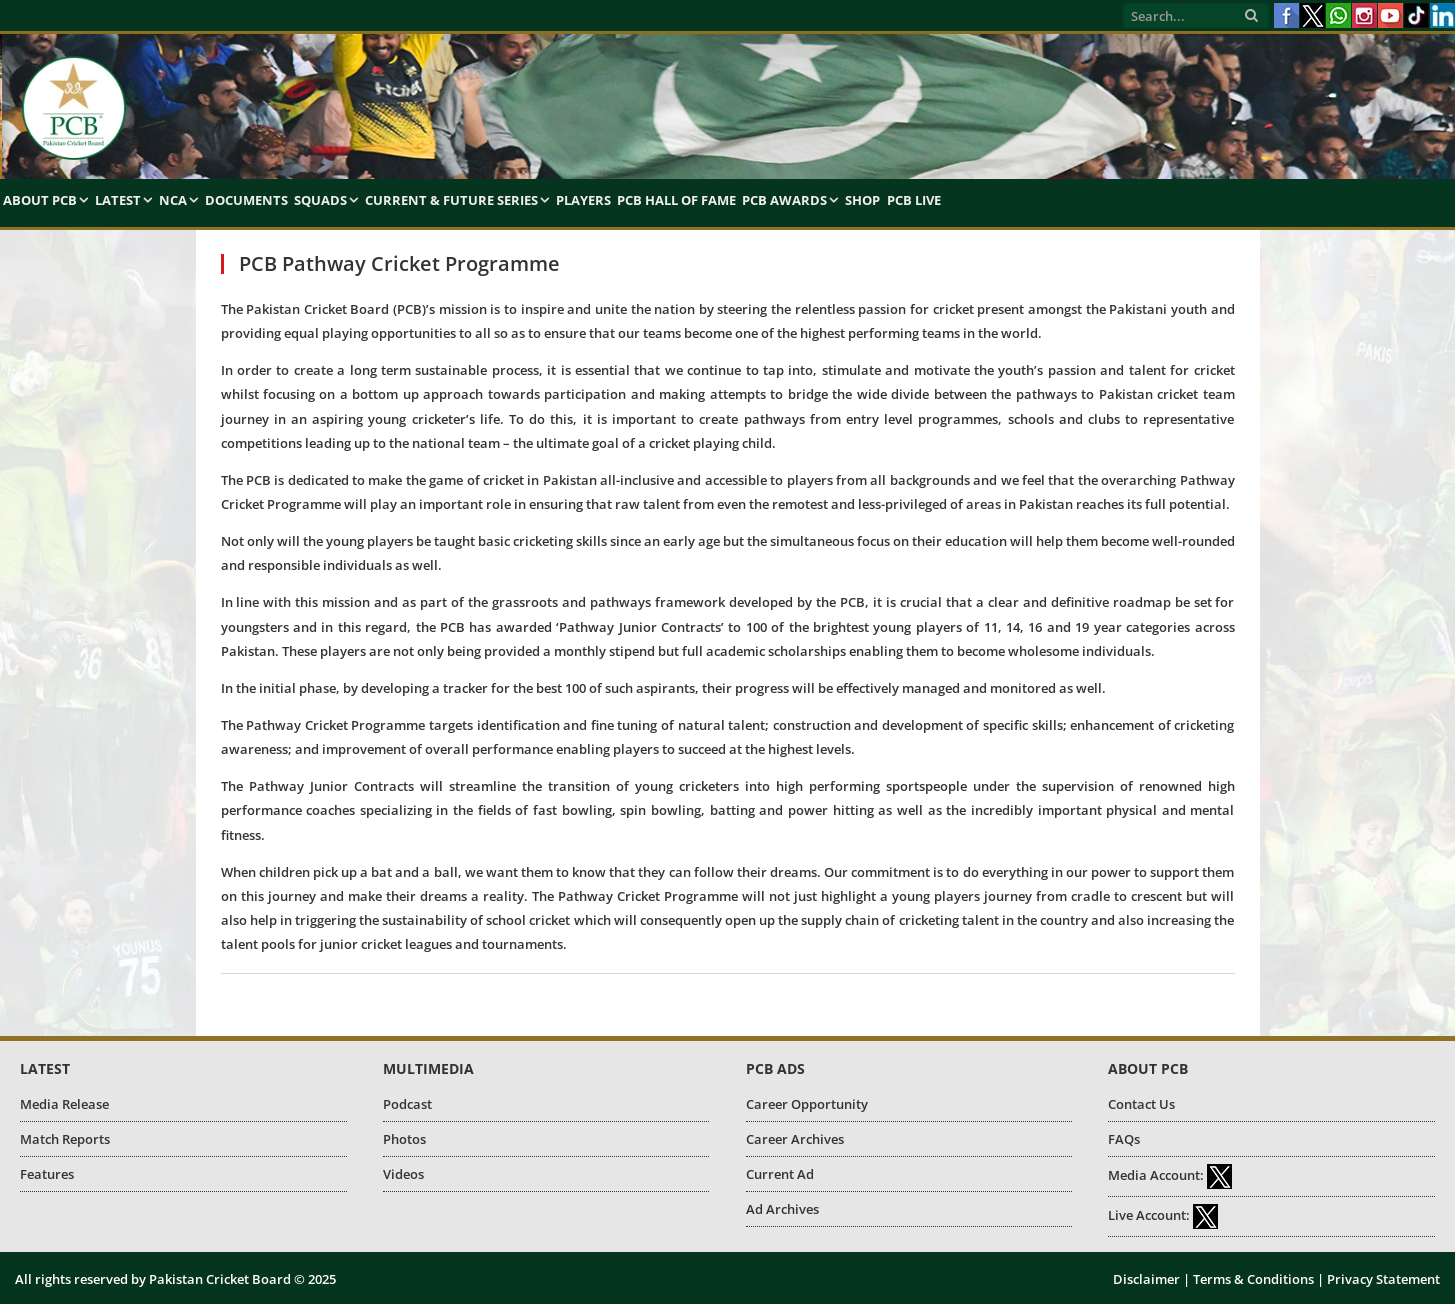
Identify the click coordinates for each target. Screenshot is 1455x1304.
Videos (403, 1174)
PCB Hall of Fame (676, 200)
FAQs (1124, 1139)
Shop (862, 200)
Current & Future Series (451, 200)
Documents (246, 200)
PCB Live (914, 200)
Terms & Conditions (1253, 1279)
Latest (118, 200)
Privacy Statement (1383, 1279)
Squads (320, 200)
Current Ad (780, 1174)
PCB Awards (784, 200)
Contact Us (1141, 1104)
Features (47, 1174)
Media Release (64, 1104)
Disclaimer (1146, 1279)
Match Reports (65, 1139)
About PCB (40, 200)
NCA (173, 200)
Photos (404, 1139)
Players (583, 200)
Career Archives (795, 1139)
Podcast (407, 1104)
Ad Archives (782, 1209)
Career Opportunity (807, 1104)
